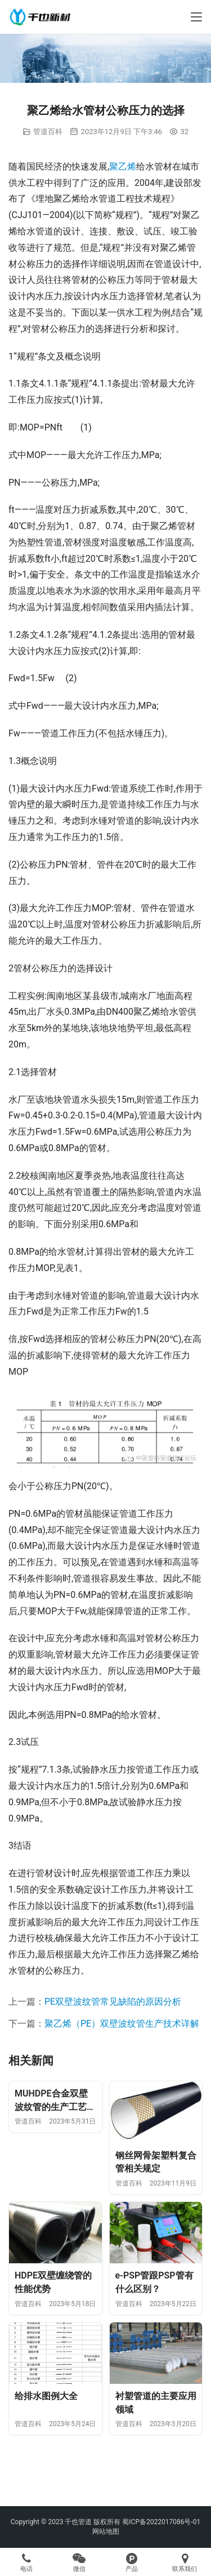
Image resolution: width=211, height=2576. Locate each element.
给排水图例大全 (46, 2396)
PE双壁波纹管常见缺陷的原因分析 (112, 2001)
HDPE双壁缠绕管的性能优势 (53, 2282)
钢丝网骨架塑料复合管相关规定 (155, 2162)
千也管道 (78, 2522)
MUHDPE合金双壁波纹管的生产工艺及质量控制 (55, 2100)
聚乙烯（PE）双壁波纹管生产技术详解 (121, 2023)
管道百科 (47, 131)
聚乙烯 (122, 166)
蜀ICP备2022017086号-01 (161, 2522)
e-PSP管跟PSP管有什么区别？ (154, 2282)
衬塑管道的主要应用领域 (155, 2403)
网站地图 (105, 2531)
